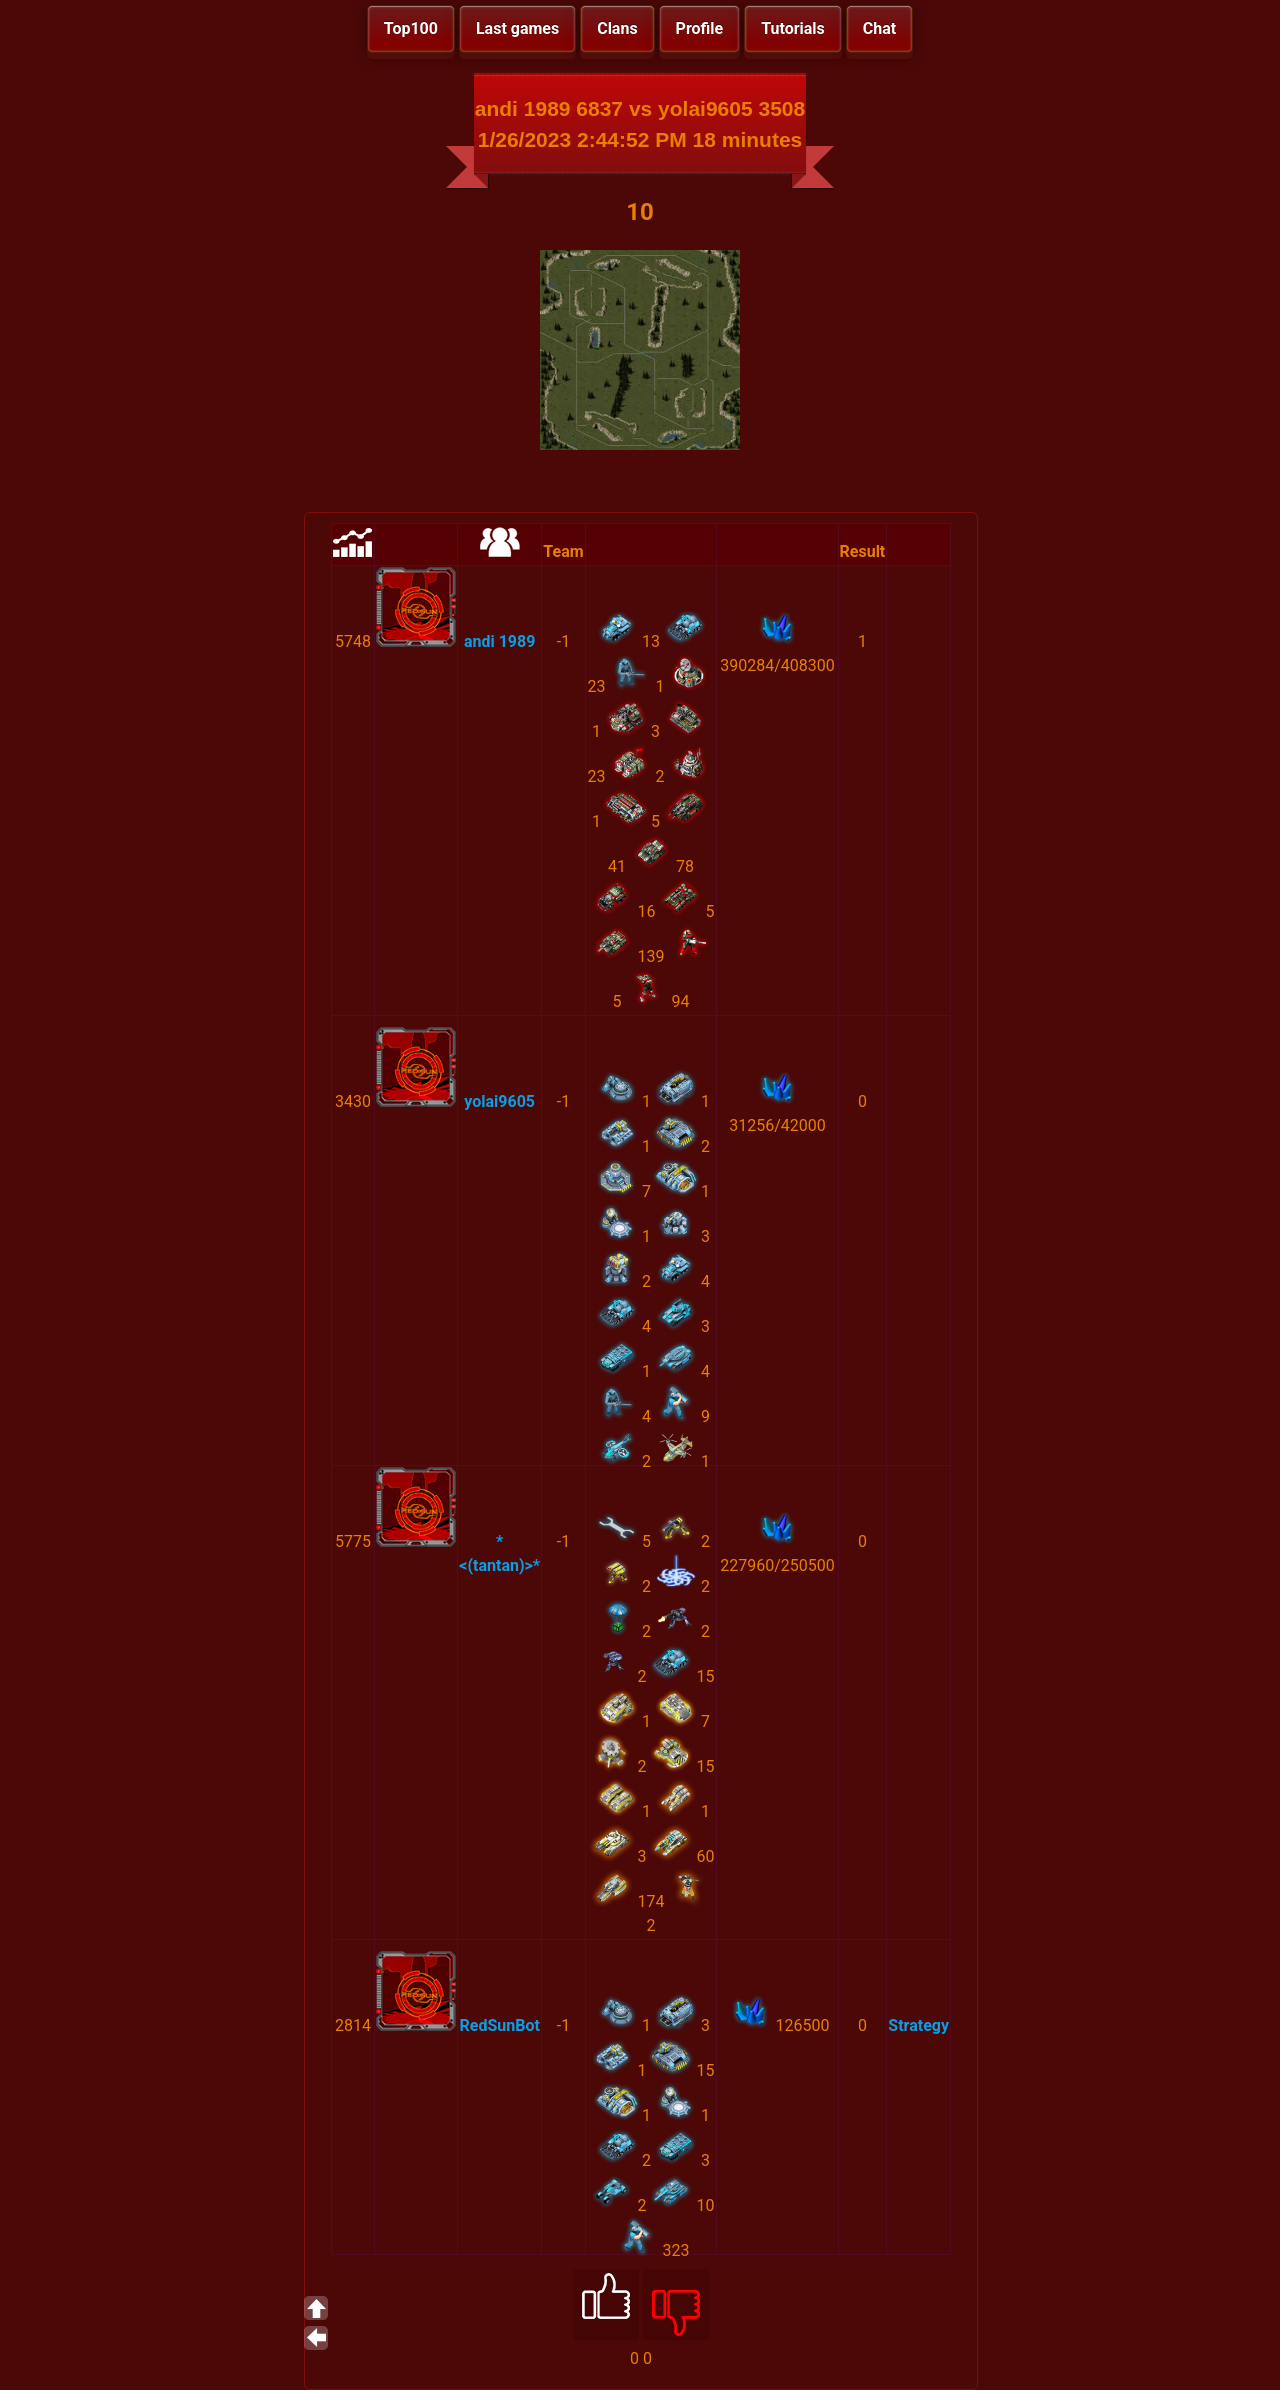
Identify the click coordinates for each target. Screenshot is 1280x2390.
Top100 (411, 28)
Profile (700, 28)
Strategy (918, 2025)
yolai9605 (499, 1101)
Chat (879, 28)
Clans (617, 28)
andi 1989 (499, 641)
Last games (517, 28)
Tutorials (793, 28)
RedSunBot (499, 2025)
